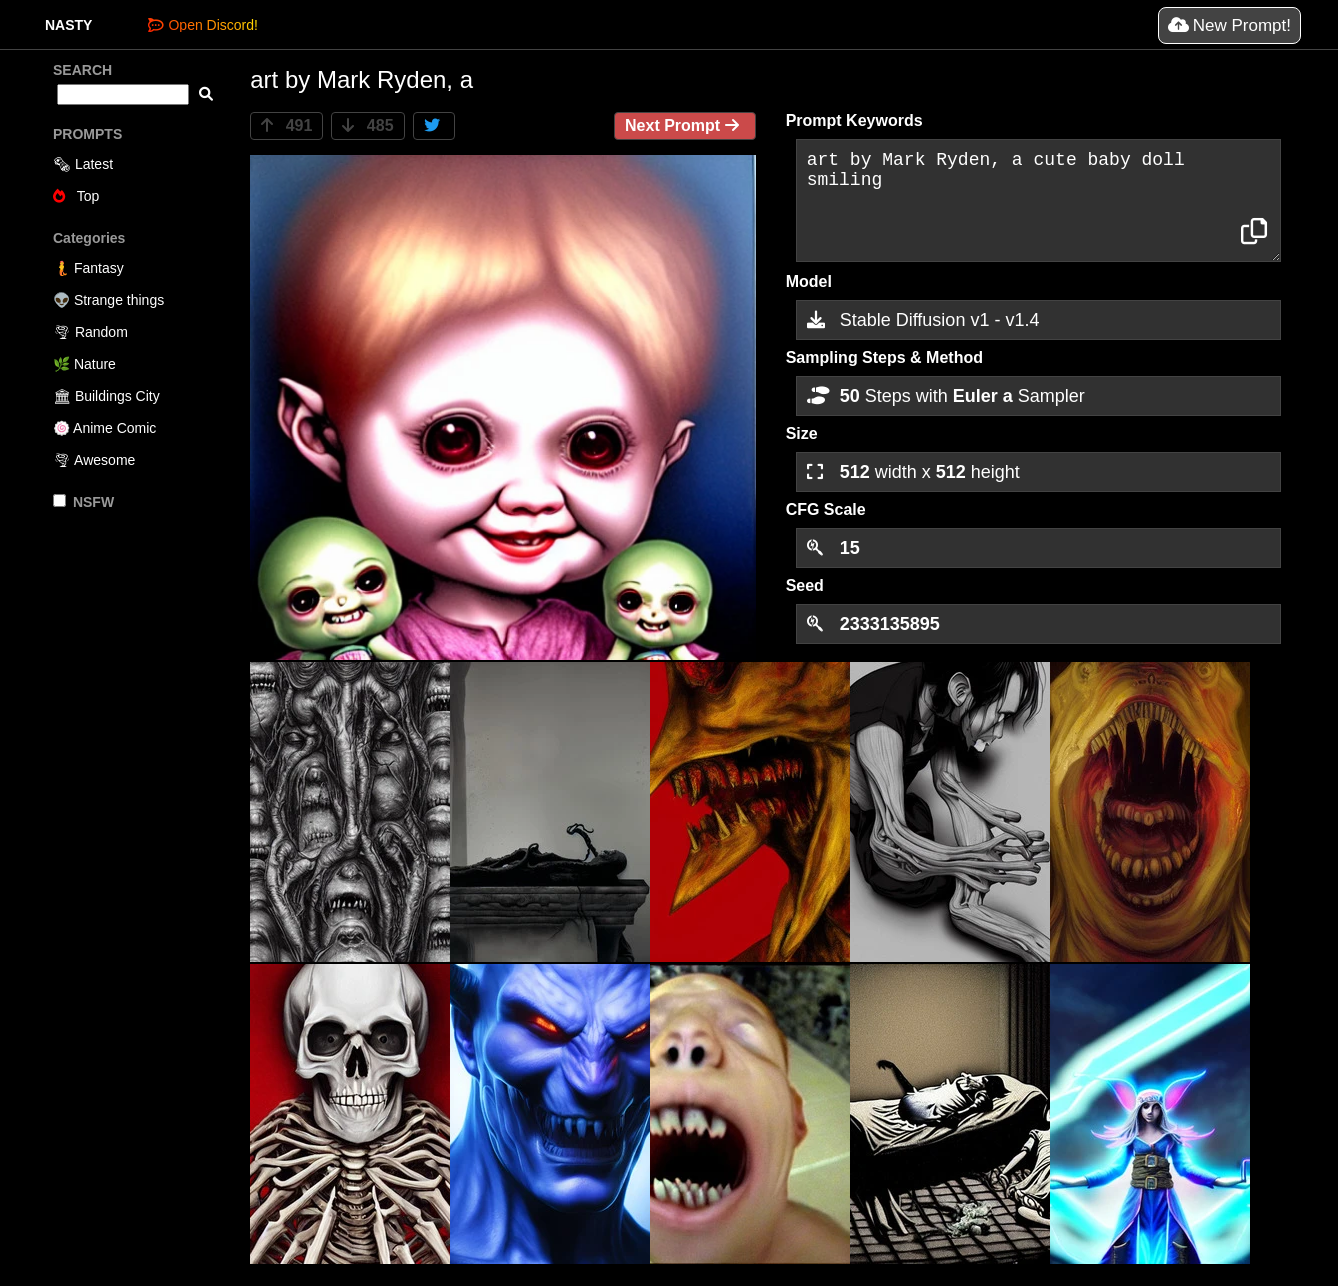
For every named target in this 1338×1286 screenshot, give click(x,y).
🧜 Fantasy (88, 268)
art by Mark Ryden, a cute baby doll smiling (1038, 200)
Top (76, 196)
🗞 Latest (83, 164)
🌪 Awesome (94, 460)
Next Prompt (685, 125)
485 (367, 125)
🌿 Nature (84, 364)
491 (286, 125)
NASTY (68, 25)
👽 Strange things (108, 300)
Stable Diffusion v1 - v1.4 (923, 320)
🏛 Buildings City (106, 396)
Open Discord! (202, 25)
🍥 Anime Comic (104, 428)
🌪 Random (90, 332)
